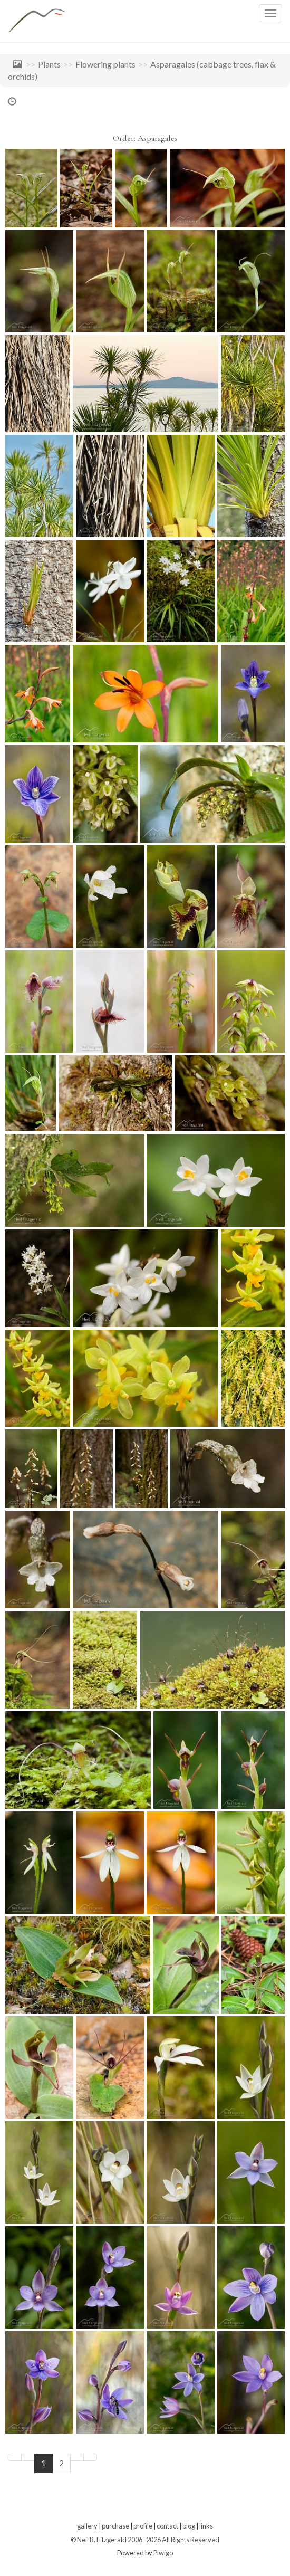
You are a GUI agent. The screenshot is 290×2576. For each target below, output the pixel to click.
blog (188, 2526)
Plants (49, 64)
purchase (115, 2526)
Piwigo (163, 2553)
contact (167, 2526)
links (206, 2526)
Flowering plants (105, 64)
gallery (87, 2526)
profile (142, 2526)
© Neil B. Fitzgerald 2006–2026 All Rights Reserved (145, 2539)
